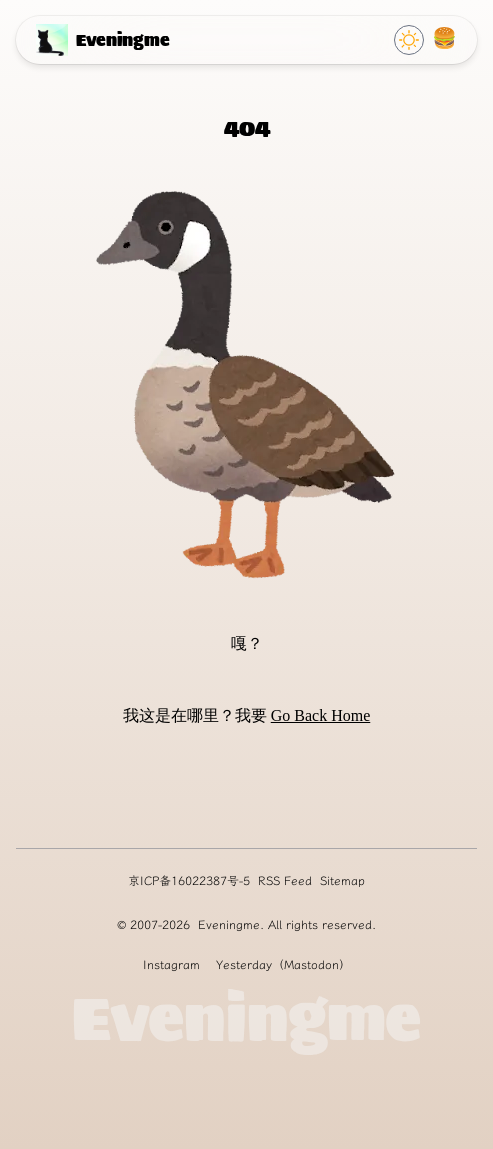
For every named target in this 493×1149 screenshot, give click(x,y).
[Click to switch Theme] (409, 40)
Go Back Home (321, 715)
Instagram (171, 964)
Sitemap (342, 880)
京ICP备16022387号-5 (189, 880)
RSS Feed (285, 880)
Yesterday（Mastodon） (283, 964)
